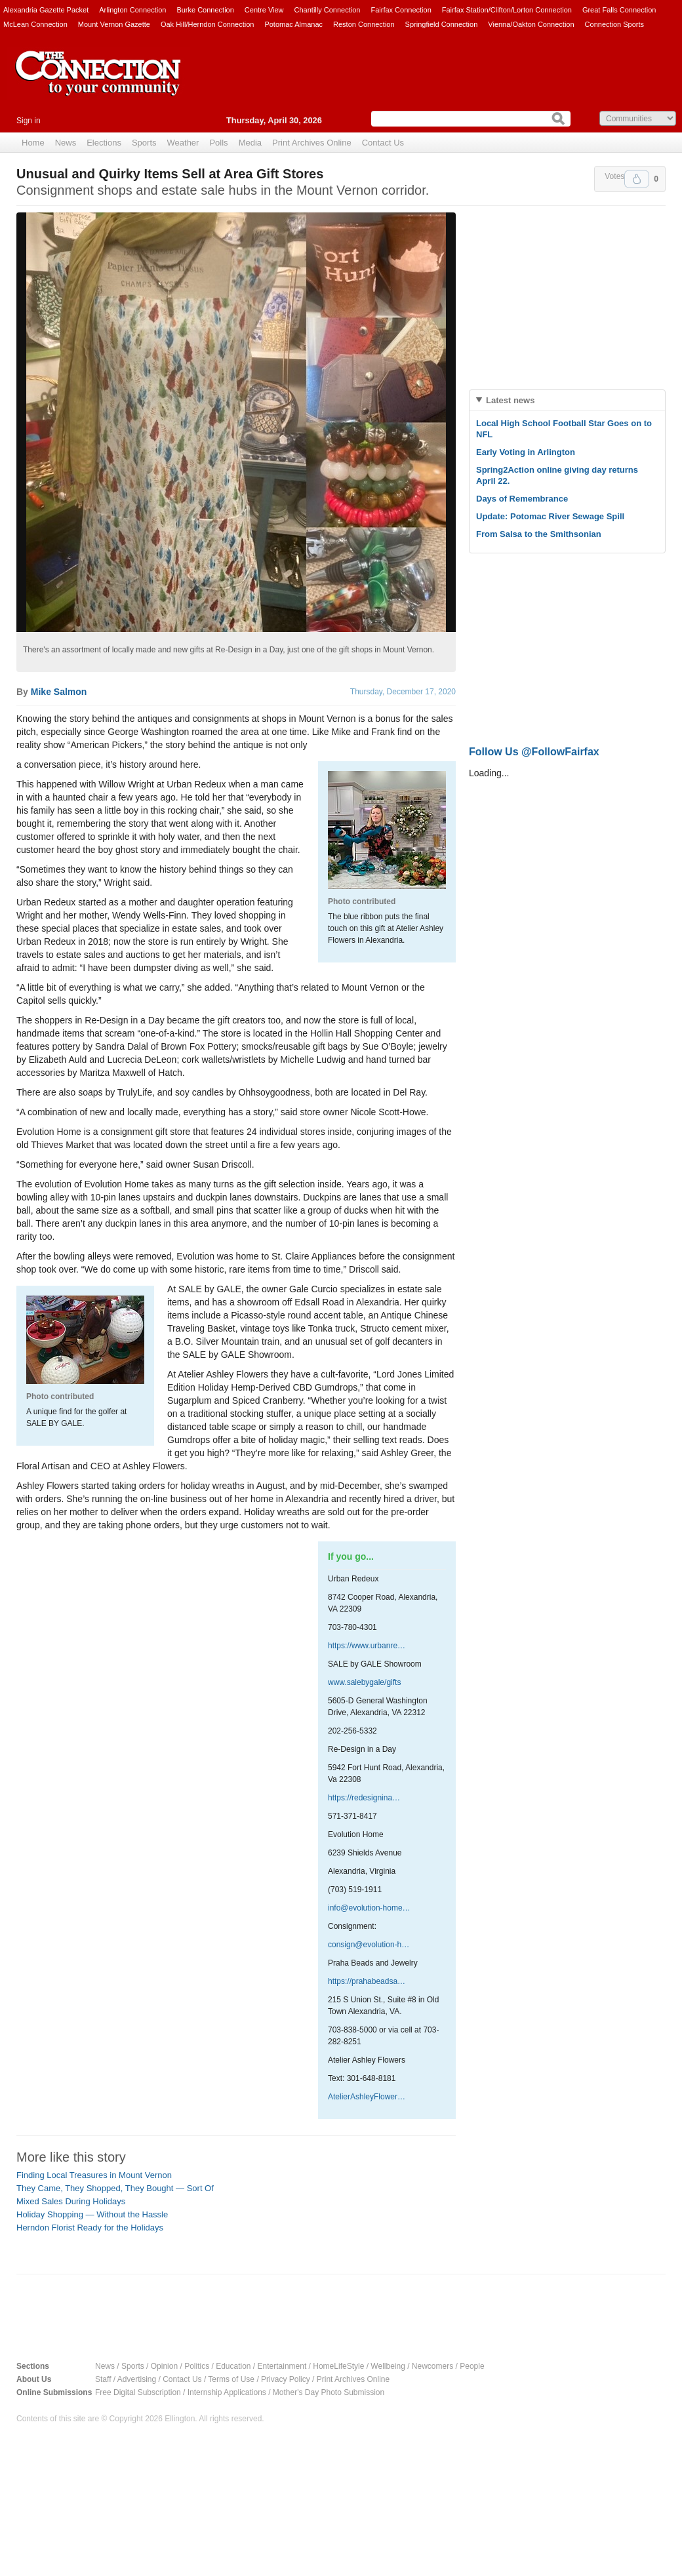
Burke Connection (204, 10)
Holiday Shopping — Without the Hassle (92, 2214)
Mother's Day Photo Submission (328, 2392)
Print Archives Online (311, 143)
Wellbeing (388, 2366)
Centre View (264, 10)
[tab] (567, 400)
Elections (104, 143)
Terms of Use (231, 2379)
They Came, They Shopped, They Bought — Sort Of (115, 2188)
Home (33, 143)
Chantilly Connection (327, 10)
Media (250, 143)
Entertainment (282, 2366)
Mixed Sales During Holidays (70, 2201)
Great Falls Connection (619, 10)
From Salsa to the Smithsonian (538, 534)
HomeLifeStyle (338, 2366)
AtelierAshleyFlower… (366, 2096)
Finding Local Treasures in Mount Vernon (94, 2175)
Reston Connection (364, 24)
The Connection (98, 83)
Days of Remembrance (522, 499)
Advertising (136, 2379)
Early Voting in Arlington (525, 452)
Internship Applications (227, 2392)
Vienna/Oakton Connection (531, 24)
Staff (103, 2379)
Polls (218, 143)
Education (233, 2366)
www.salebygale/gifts (364, 1682)
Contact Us (383, 143)
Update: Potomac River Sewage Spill (550, 516)
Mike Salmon (59, 691)
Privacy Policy (285, 2379)
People (472, 2366)
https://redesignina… (364, 1797)
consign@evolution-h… (368, 1944)
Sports (144, 143)
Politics (196, 2366)
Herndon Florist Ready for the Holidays (89, 2227)
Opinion (164, 2366)
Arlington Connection (132, 10)
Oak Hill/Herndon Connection (207, 24)
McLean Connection (35, 24)
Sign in (28, 120)
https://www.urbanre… (366, 1645)
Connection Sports (615, 24)
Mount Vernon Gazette (114, 24)
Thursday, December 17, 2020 (403, 691)
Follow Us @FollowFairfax (534, 751)
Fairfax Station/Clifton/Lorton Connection (507, 10)
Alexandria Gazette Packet (46, 10)
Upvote (636, 179)
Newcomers (432, 2366)
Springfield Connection (441, 24)
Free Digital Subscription (138, 2392)
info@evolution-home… (369, 1907)
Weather (183, 143)
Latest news (510, 400)
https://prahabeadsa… (366, 1981)
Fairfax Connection (401, 10)
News (66, 143)
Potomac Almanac (293, 24)
